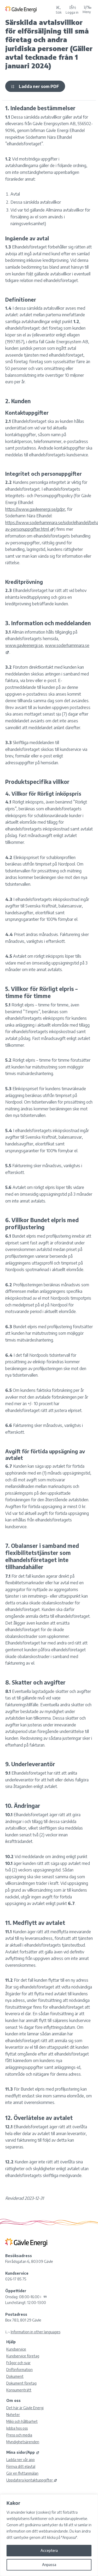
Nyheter (13, 2414)
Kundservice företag (22, 2356)
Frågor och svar (18, 2363)
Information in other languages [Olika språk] (35, 2332)
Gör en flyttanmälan (22, 2473)
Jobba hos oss (17, 2428)
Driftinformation (19, 2369)
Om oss (13, 2400)
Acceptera (49, 2550)
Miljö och (22, 2421)
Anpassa (49, 2564)
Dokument (15, 2376)
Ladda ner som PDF (35, 86)
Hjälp (11, 2342)
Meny (87, 8)
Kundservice (16, 2349)
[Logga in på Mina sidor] (72, 9)
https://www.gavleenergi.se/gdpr (35, 509)
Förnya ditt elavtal (20, 2466)
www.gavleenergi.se (24, 645)
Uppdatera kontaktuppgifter (31, 2480)
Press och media (19, 2435)
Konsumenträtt (18, 2390)
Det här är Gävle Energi (25, 2408)
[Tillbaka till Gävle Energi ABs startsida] (29, 8)
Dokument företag (21, 2383)
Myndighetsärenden (22, 2442)
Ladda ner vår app (20, 2459)
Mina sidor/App (22, 2452)
